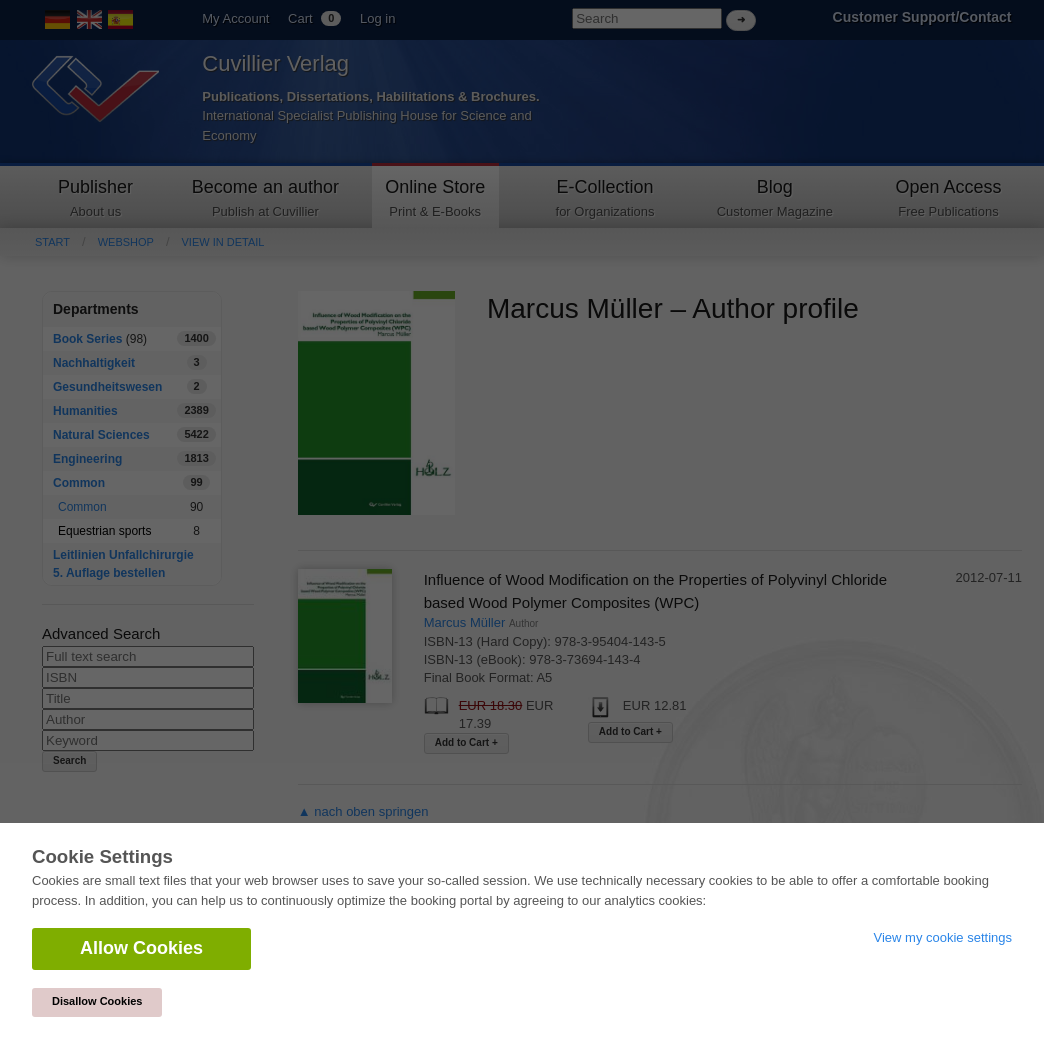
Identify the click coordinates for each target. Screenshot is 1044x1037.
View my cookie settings (943, 937)
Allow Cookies (141, 948)
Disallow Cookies (97, 1001)
